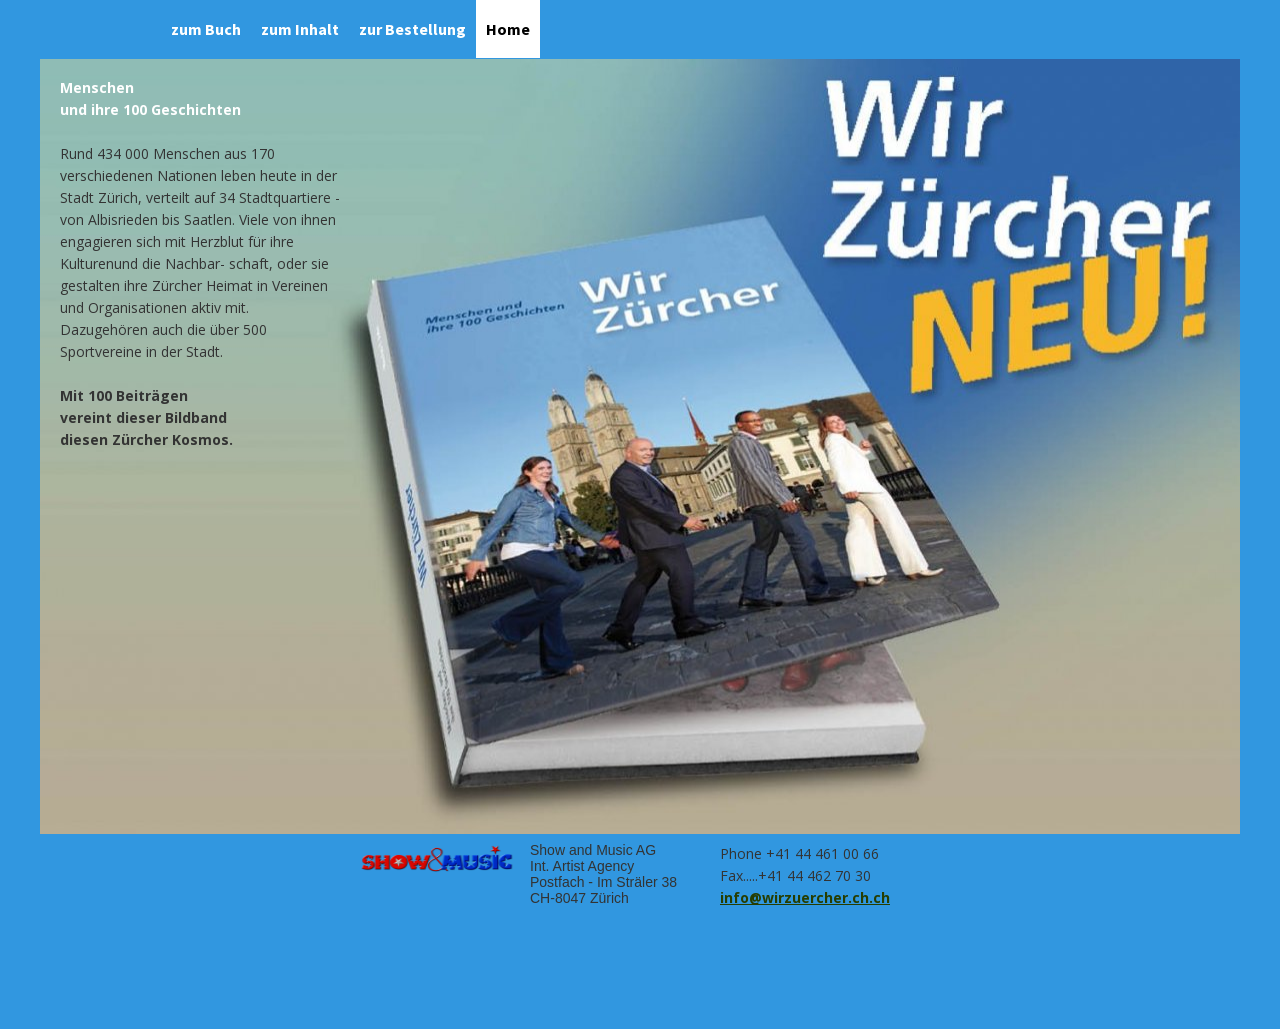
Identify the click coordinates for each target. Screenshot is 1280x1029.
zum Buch (206, 29)
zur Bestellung (412, 29)
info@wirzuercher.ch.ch (805, 897)
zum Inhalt (300, 29)
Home (508, 29)
